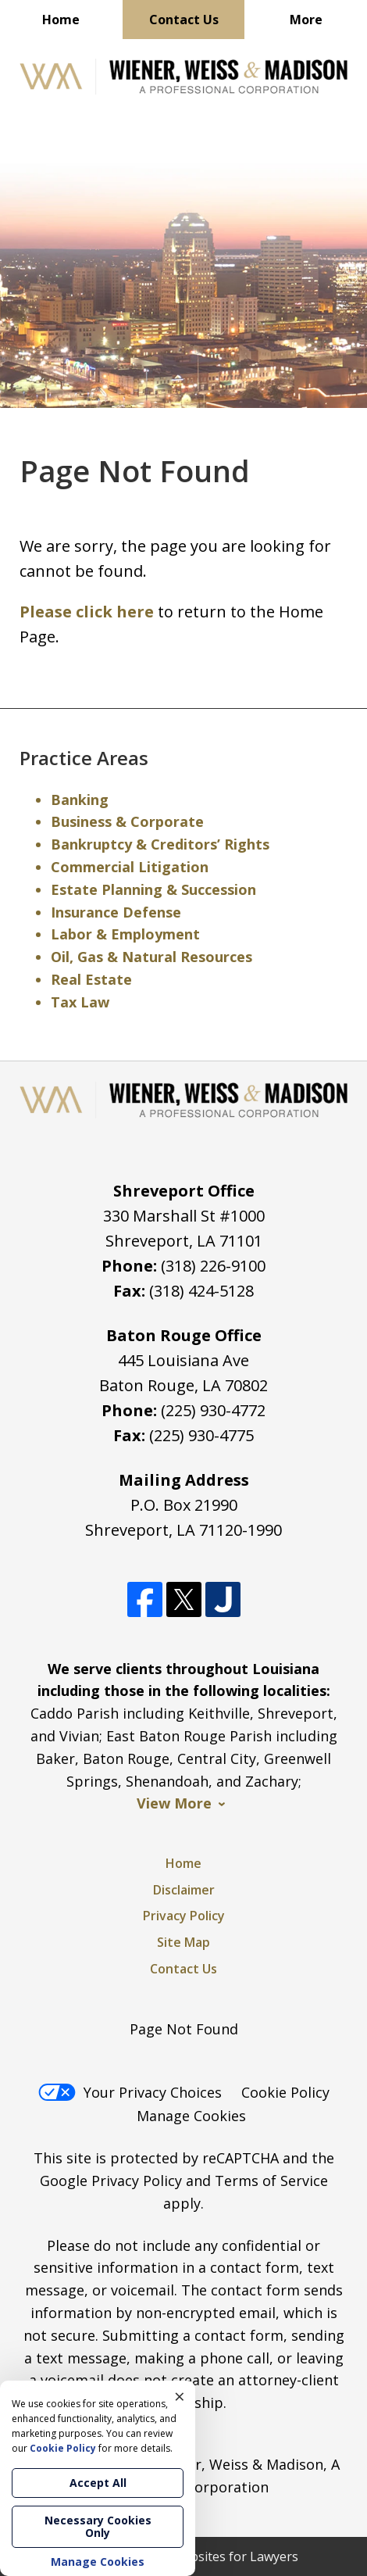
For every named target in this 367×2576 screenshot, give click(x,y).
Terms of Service (271, 2180)
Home (61, 19)
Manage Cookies (191, 2115)
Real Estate (91, 979)
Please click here (87, 611)
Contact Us (184, 19)
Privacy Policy (184, 1915)
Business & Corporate (127, 821)
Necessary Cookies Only (98, 2526)
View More (174, 1803)
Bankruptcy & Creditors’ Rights (160, 844)
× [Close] (179, 2396)
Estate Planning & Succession (153, 889)
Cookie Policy (285, 2092)
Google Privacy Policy (111, 2180)
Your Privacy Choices (130, 2092)
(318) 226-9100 (213, 1265)
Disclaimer (184, 1889)
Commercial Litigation (129, 866)
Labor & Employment (125, 934)
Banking (80, 799)
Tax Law (80, 1002)
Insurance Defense (116, 912)
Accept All (97, 2482)
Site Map (183, 1942)
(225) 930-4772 (213, 1410)
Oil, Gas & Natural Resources (151, 956)
